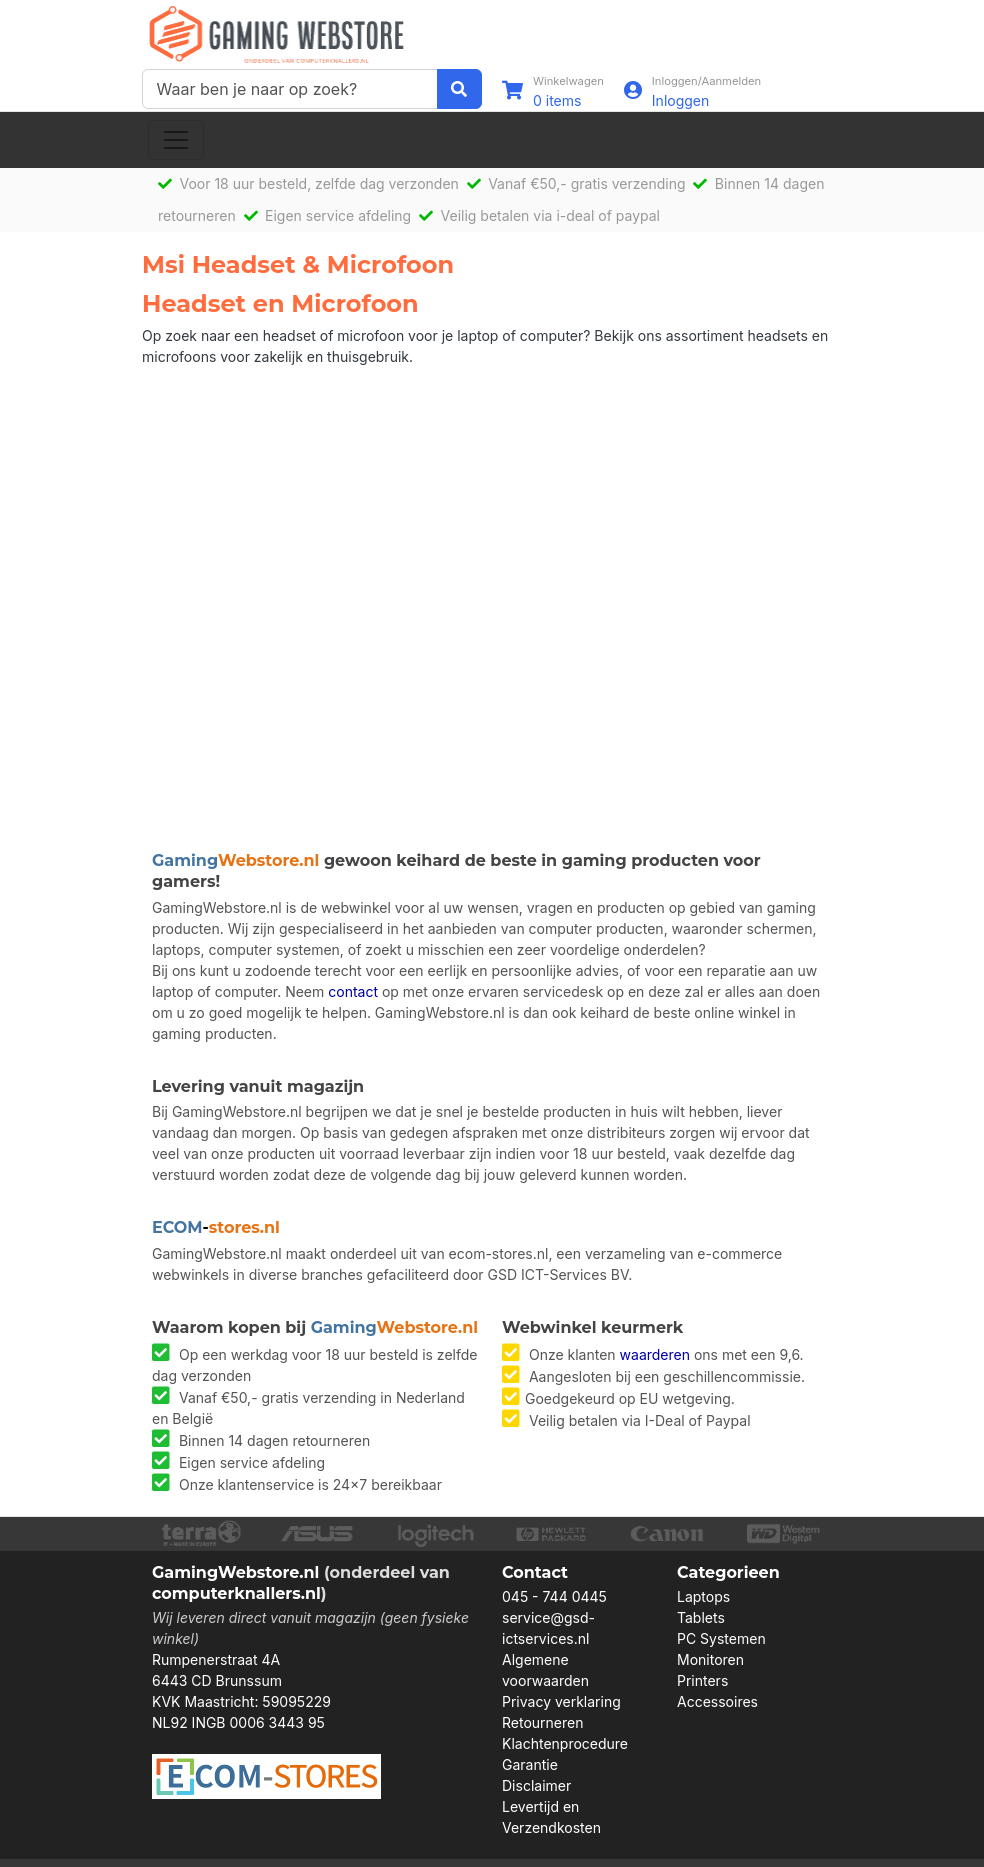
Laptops (703, 1596)
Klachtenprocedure (565, 1743)
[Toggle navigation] (176, 140)
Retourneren (542, 1722)
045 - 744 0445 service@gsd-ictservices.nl (554, 1617)
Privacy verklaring (561, 1701)
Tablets (701, 1617)
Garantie (530, 1764)
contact (353, 991)
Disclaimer (536, 1785)
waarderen (655, 1354)
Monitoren (710, 1659)
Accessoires (717, 1701)
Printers (702, 1680)
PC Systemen (721, 1638)
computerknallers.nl (236, 1593)
